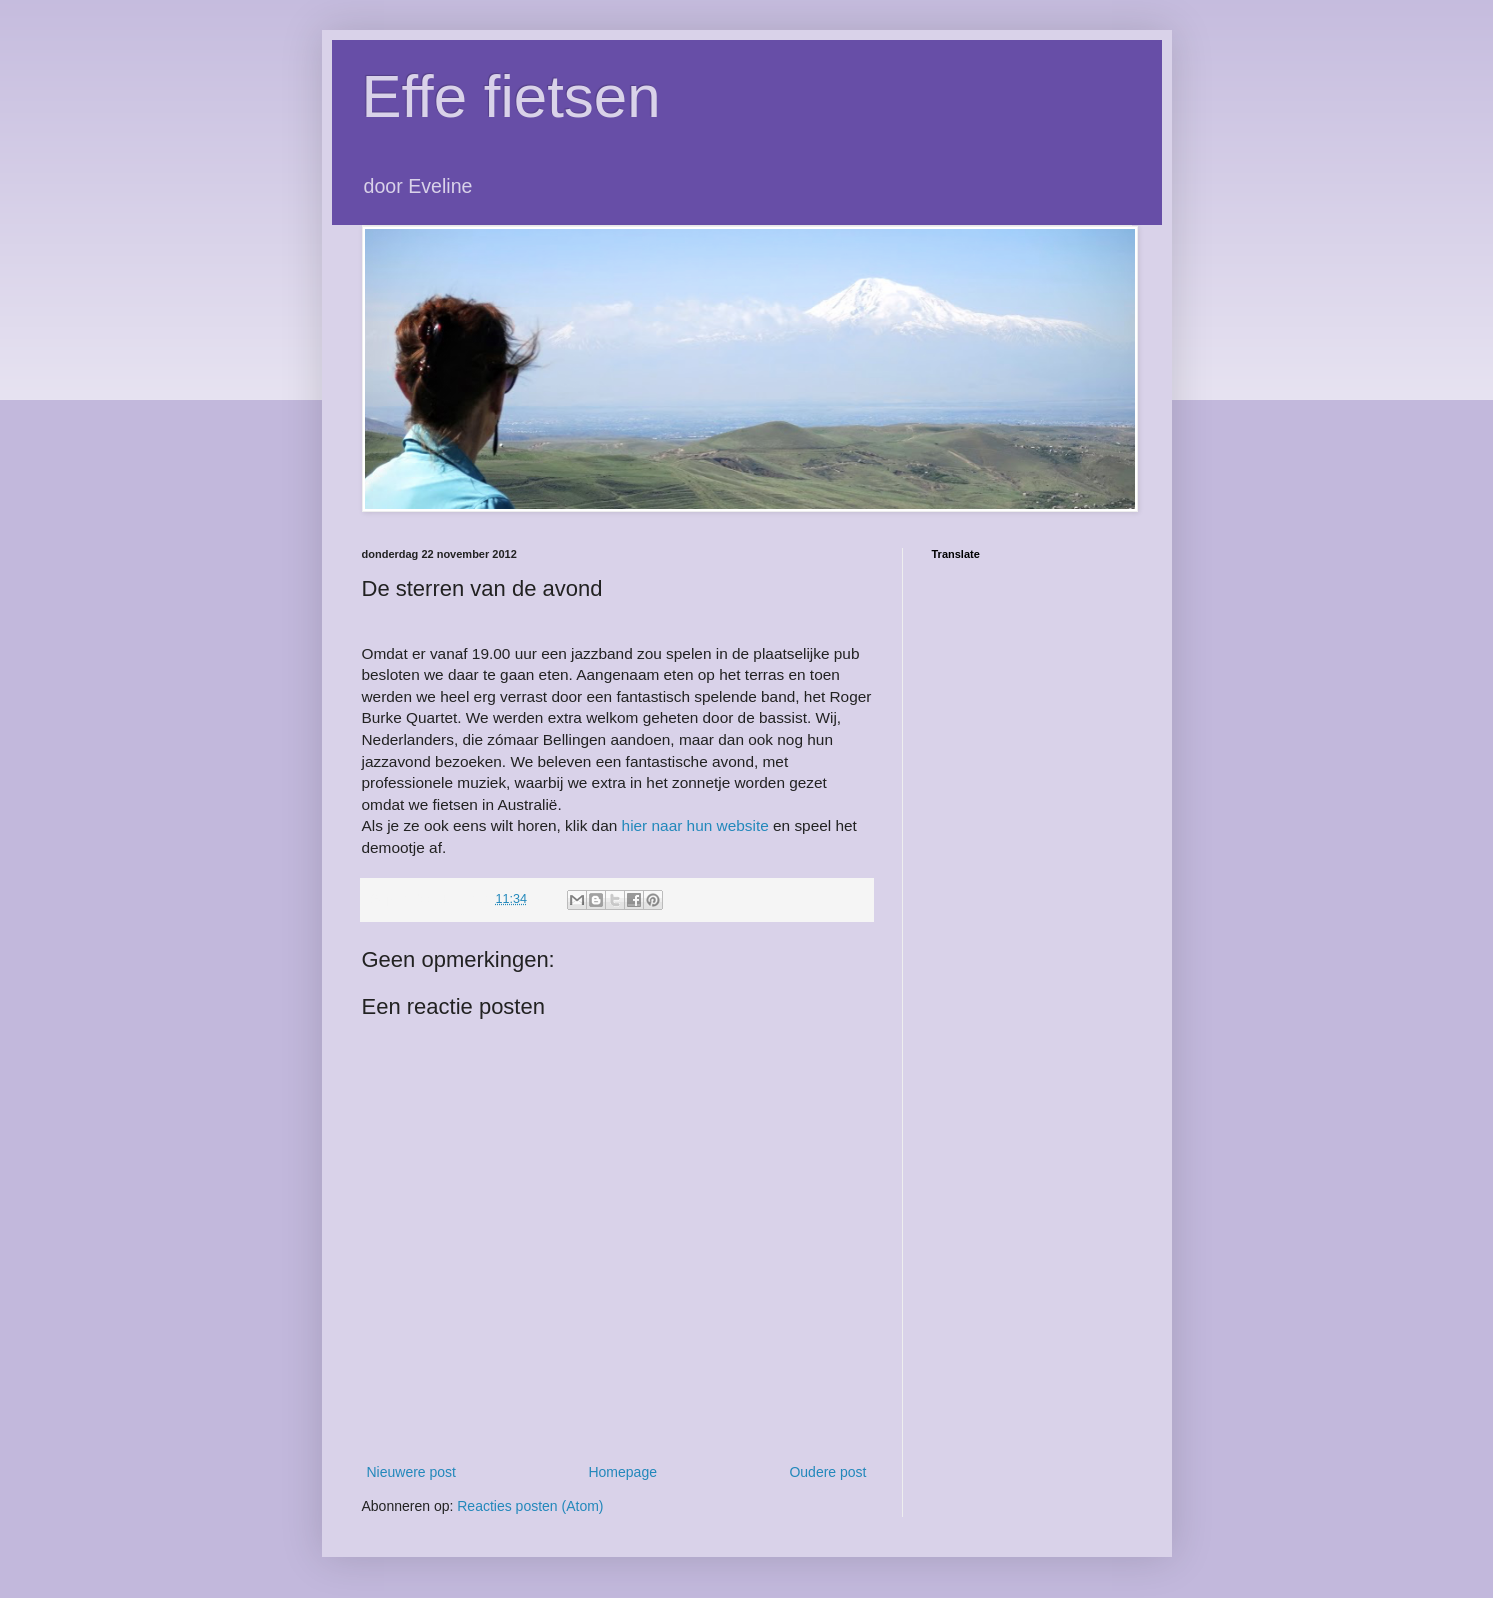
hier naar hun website (695, 825)
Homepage (622, 1472)
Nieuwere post (412, 1472)
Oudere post (827, 1472)
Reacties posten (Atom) (530, 1506)
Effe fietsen (511, 96)
